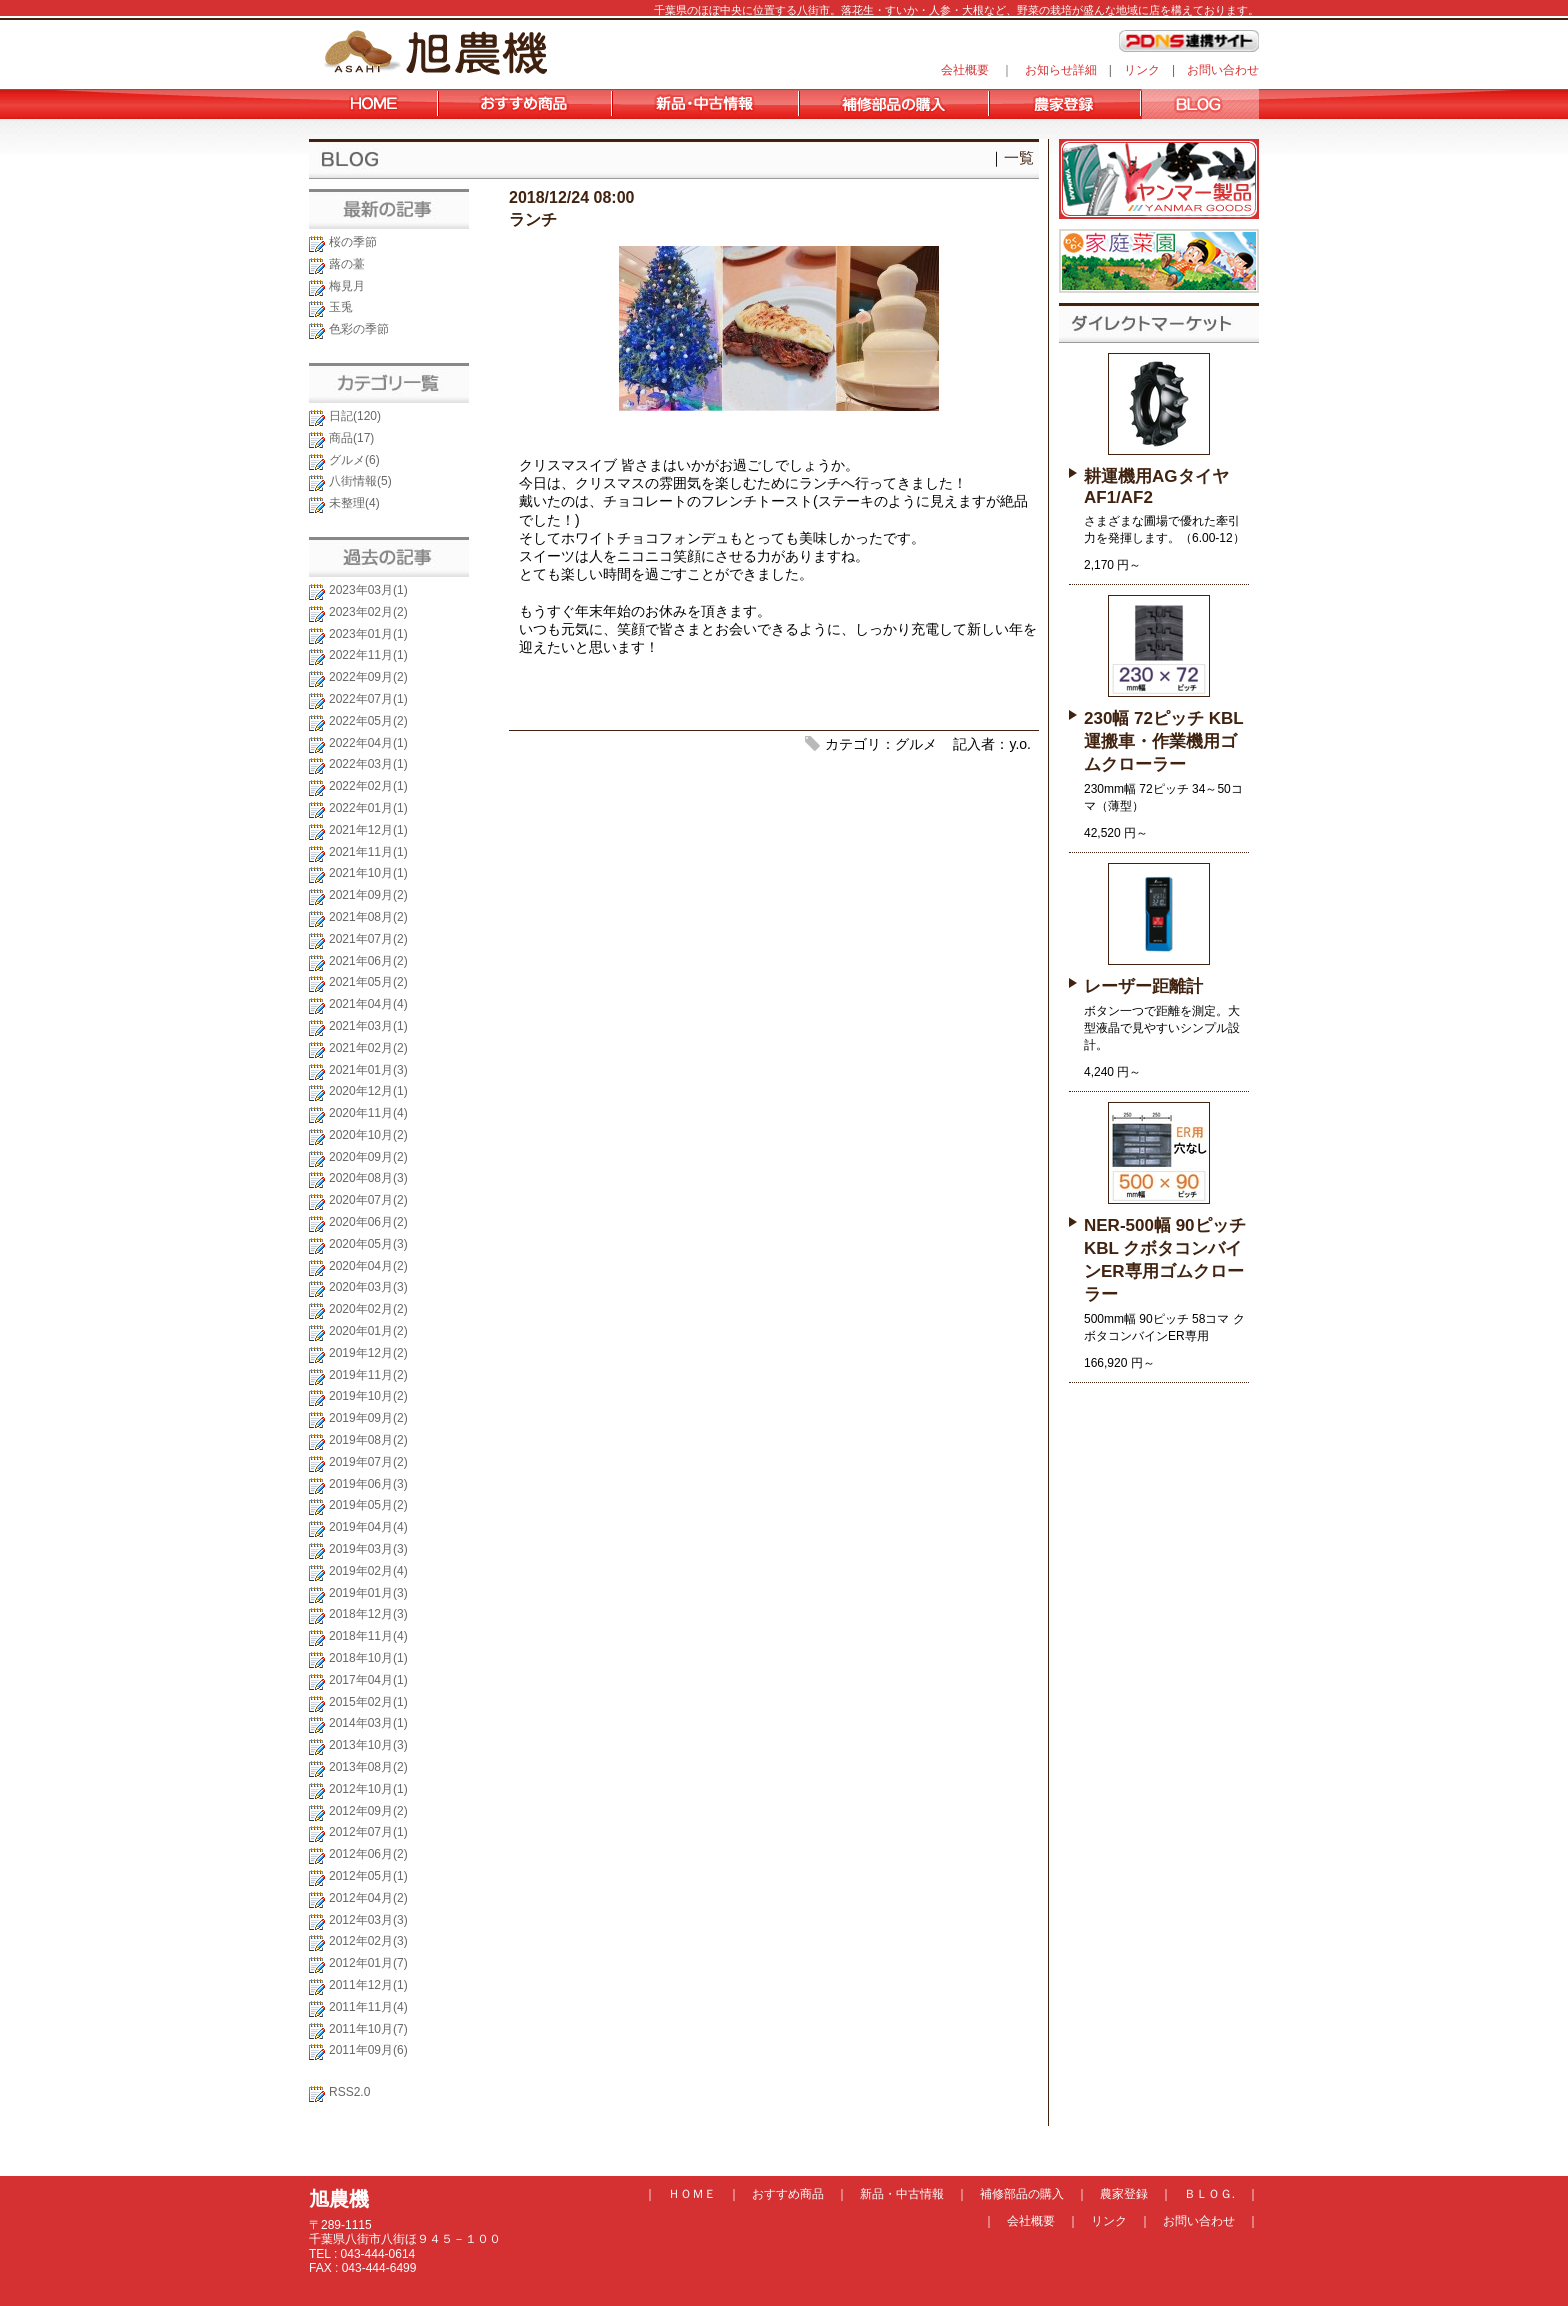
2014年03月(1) (368, 1723)
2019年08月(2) (368, 1440)
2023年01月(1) (368, 634)
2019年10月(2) (368, 1396)
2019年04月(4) (368, 1527)
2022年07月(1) (368, 699)
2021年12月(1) (368, 830)
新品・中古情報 (902, 2194)
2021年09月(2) (368, 895)
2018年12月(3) (368, 1614)
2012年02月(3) (368, 1941)
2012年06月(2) (368, 1854)
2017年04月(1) (368, 1680)
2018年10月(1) (368, 1658)
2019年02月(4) (368, 1571)
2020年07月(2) (368, 1200)
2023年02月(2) (368, 612)
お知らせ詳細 (1061, 70)
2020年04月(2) (368, 1266)
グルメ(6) (354, 460)
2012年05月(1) (368, 1876)
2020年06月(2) (368, 1222)
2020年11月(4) (368, 1113)
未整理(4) (354, 503)
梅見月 (347, 286)
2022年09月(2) (368, 677)
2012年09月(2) (368, 1811)
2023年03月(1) (368, 590)
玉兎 (341, 307)
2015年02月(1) (368, 1702)
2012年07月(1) (368, 1832)
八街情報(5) (360, 481)
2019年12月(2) (368, 1353)
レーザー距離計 (1143, 986)
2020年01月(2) (368, 1331)
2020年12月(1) (368, 1091)
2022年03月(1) (368, 764)
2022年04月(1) (368, 743)
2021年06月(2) (368, 961)
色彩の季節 (359, 329)
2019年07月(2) (368, 1462)
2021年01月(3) (368, 1070)
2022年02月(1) (368, 786)
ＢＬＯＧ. (1209, 2194)
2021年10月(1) (368, 873)
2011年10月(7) (368, 2029)
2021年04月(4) (368, 1004)
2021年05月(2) (368, 982)
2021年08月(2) (368, 917)
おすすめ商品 (788, 2194)
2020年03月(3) (368, 1287)
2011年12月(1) (368, 1985)
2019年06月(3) (368, 1484)
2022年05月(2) (368, 721)
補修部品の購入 (1022, 2194)
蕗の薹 (347, 264)
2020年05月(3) (368, 1244)
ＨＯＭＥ (692, 2194)
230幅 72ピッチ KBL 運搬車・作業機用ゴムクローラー (1163, 741)
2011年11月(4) (368, 2007)
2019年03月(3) (368, 1549)
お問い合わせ (1223, 70)
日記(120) (355, 416)
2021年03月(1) (368, 1026)
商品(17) (351, 438)
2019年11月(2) (368, 1375)
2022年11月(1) (368, 655)
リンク (1142, 70)
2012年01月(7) (368, 1963)
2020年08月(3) (368, 1178)
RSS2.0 (349, 2092)
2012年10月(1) (368, 1789)
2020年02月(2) (368, 1309)
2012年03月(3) (368, 1920)
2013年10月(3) (368, 1745)
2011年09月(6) (368, 2050)
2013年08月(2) (368, 1767)
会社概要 (965, 70)
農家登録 (1124, 2194)
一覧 (1019, 157)
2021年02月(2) (368, 1048)
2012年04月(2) (368, 1898)
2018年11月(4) (368, 1636)
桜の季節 (353, 242)
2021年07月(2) (368, 939)
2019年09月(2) (368, 1418)
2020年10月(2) (368, 1135)
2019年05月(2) (368, 1505)
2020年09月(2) (368, 1157)
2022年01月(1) (368, 808)
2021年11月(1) (368, 852)
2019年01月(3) (368, 1593)
